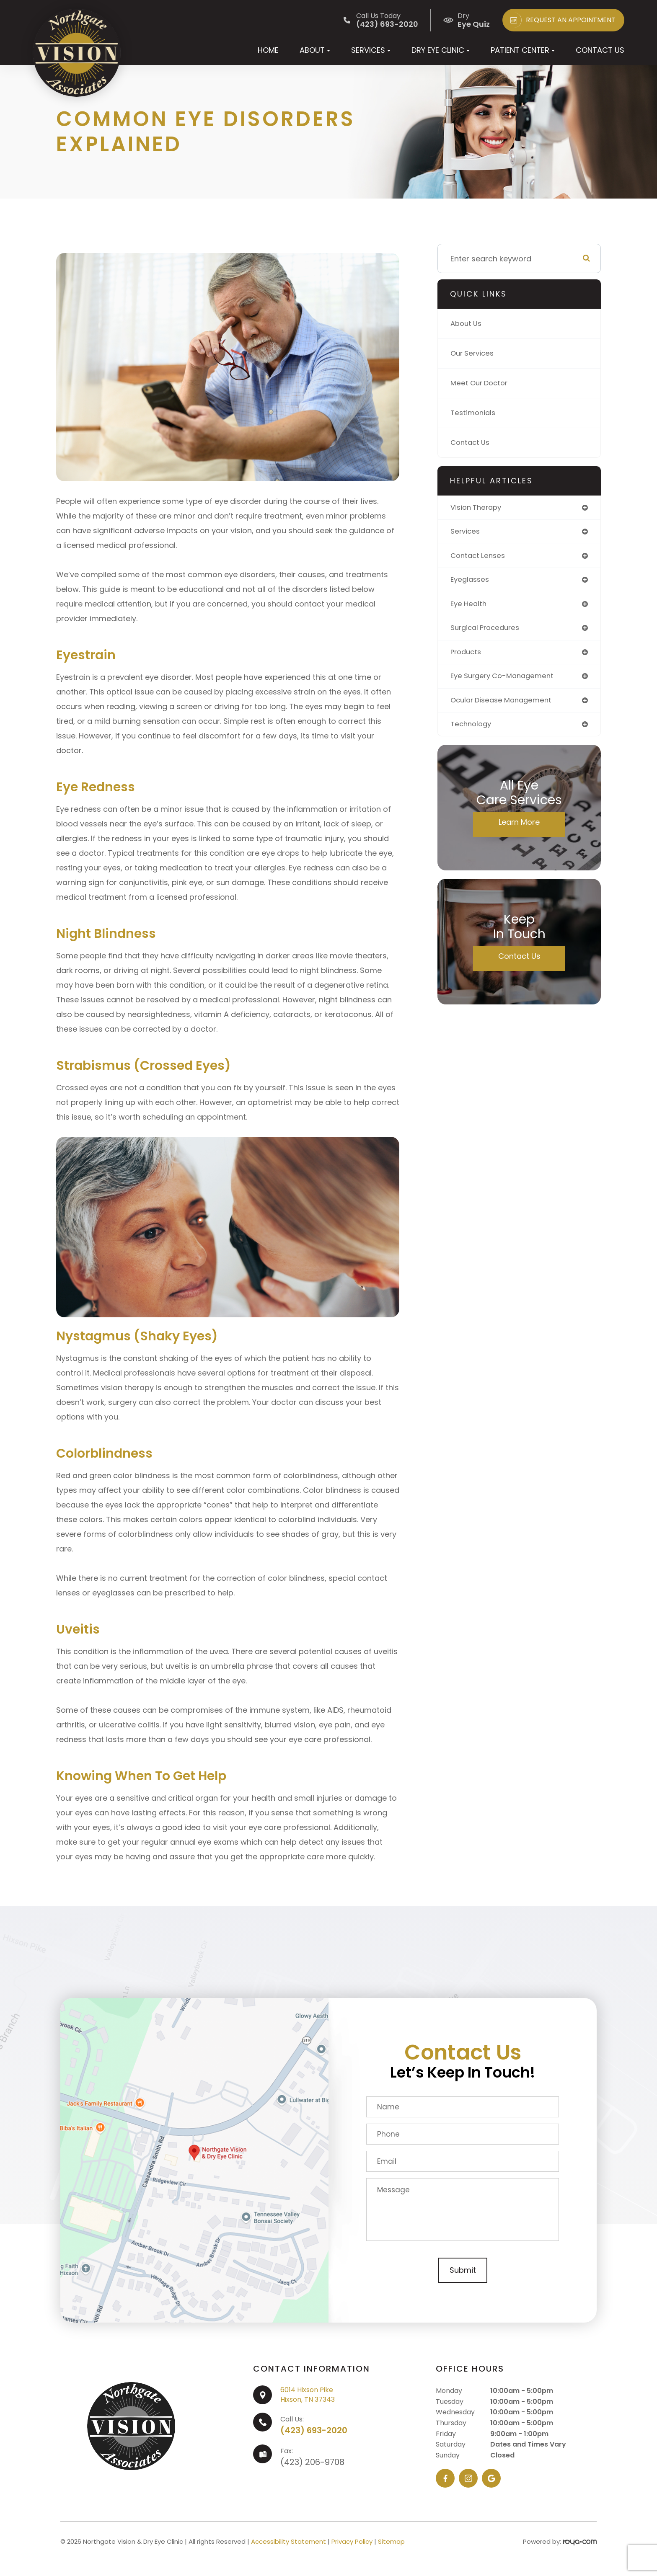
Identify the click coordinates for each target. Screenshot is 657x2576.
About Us (467, 323)
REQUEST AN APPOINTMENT (561, 20)
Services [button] (371, 50)
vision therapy (478, 508)
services (466, 532)
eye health (469, 606)
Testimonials (474, 413)
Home (268, 50)
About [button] (315, 50)
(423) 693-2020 (313, 2430)
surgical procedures (487, 631)
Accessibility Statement (288, 2541)
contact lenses (479, 557)
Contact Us (600, 50)
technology (472, 730)
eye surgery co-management (505, 681)
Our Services (473, 353)
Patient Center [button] (523, 50)
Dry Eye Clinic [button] (440, 50)
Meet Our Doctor (481, 383)
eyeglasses (471, 582)
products (467, 656)
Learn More (519, 828)
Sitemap (391, 2541)
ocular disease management (504, 705)
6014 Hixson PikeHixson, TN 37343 (307, 2394)
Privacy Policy (351, 2541)
